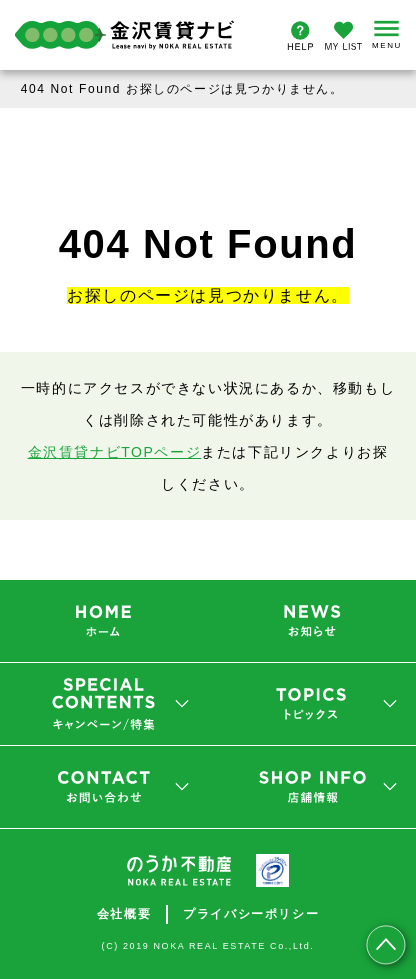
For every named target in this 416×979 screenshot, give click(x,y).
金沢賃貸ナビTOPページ (115, 452)
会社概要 (124, 914)
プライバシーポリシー (251, 914)
